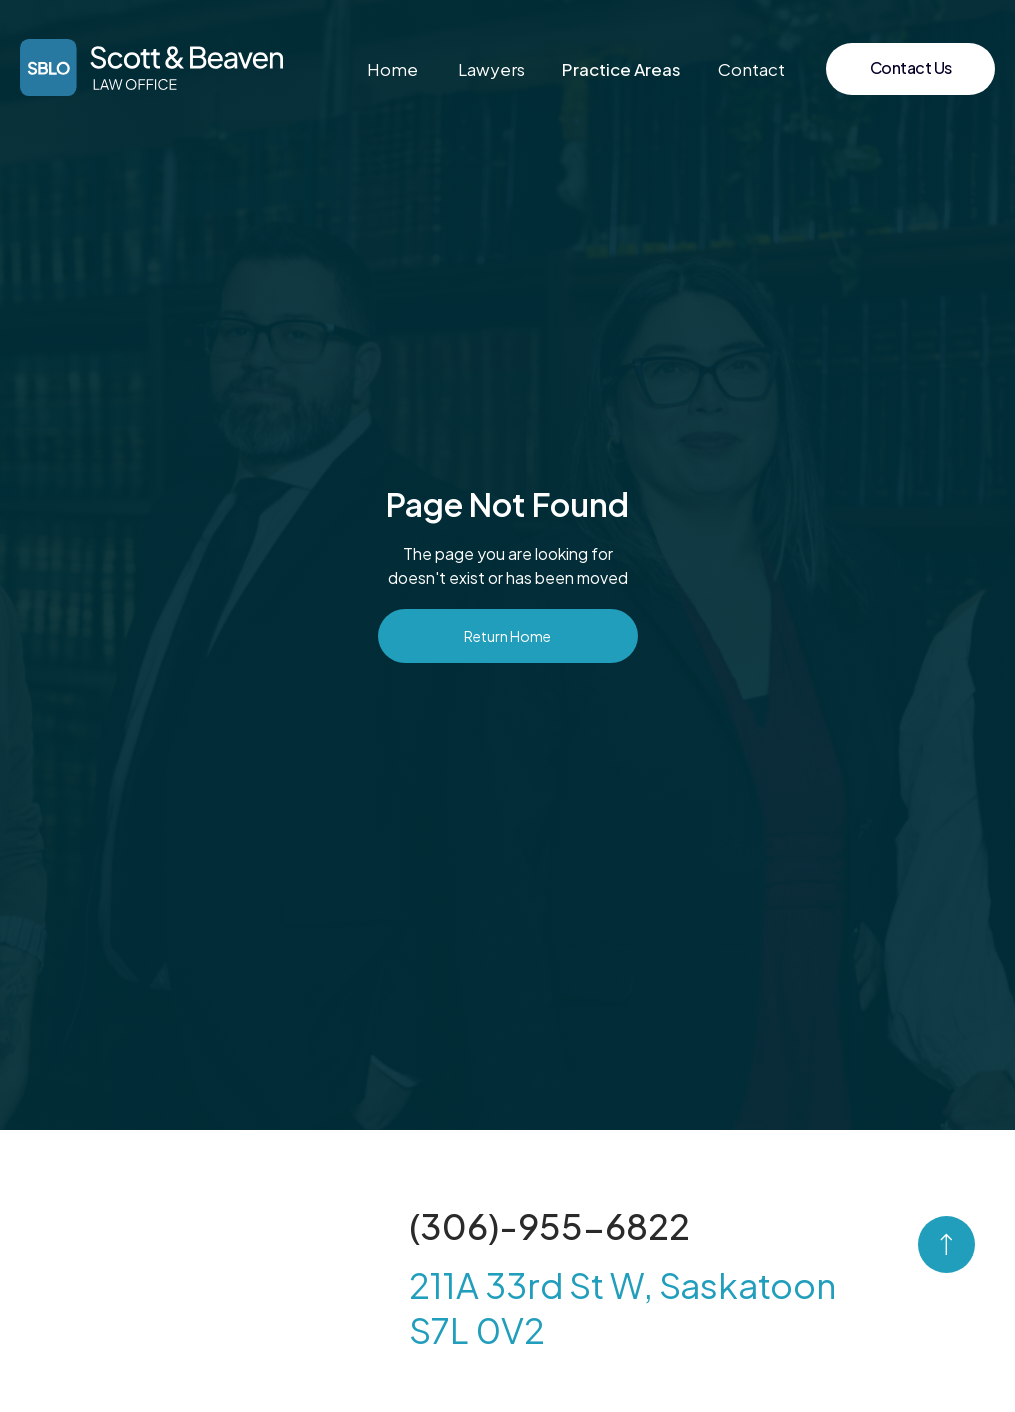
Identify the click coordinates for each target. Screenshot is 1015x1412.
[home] (151, 67)
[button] (621, 69)
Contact (751, 69)
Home (392, 69)
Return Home (507, 636)
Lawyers (491, 69)
